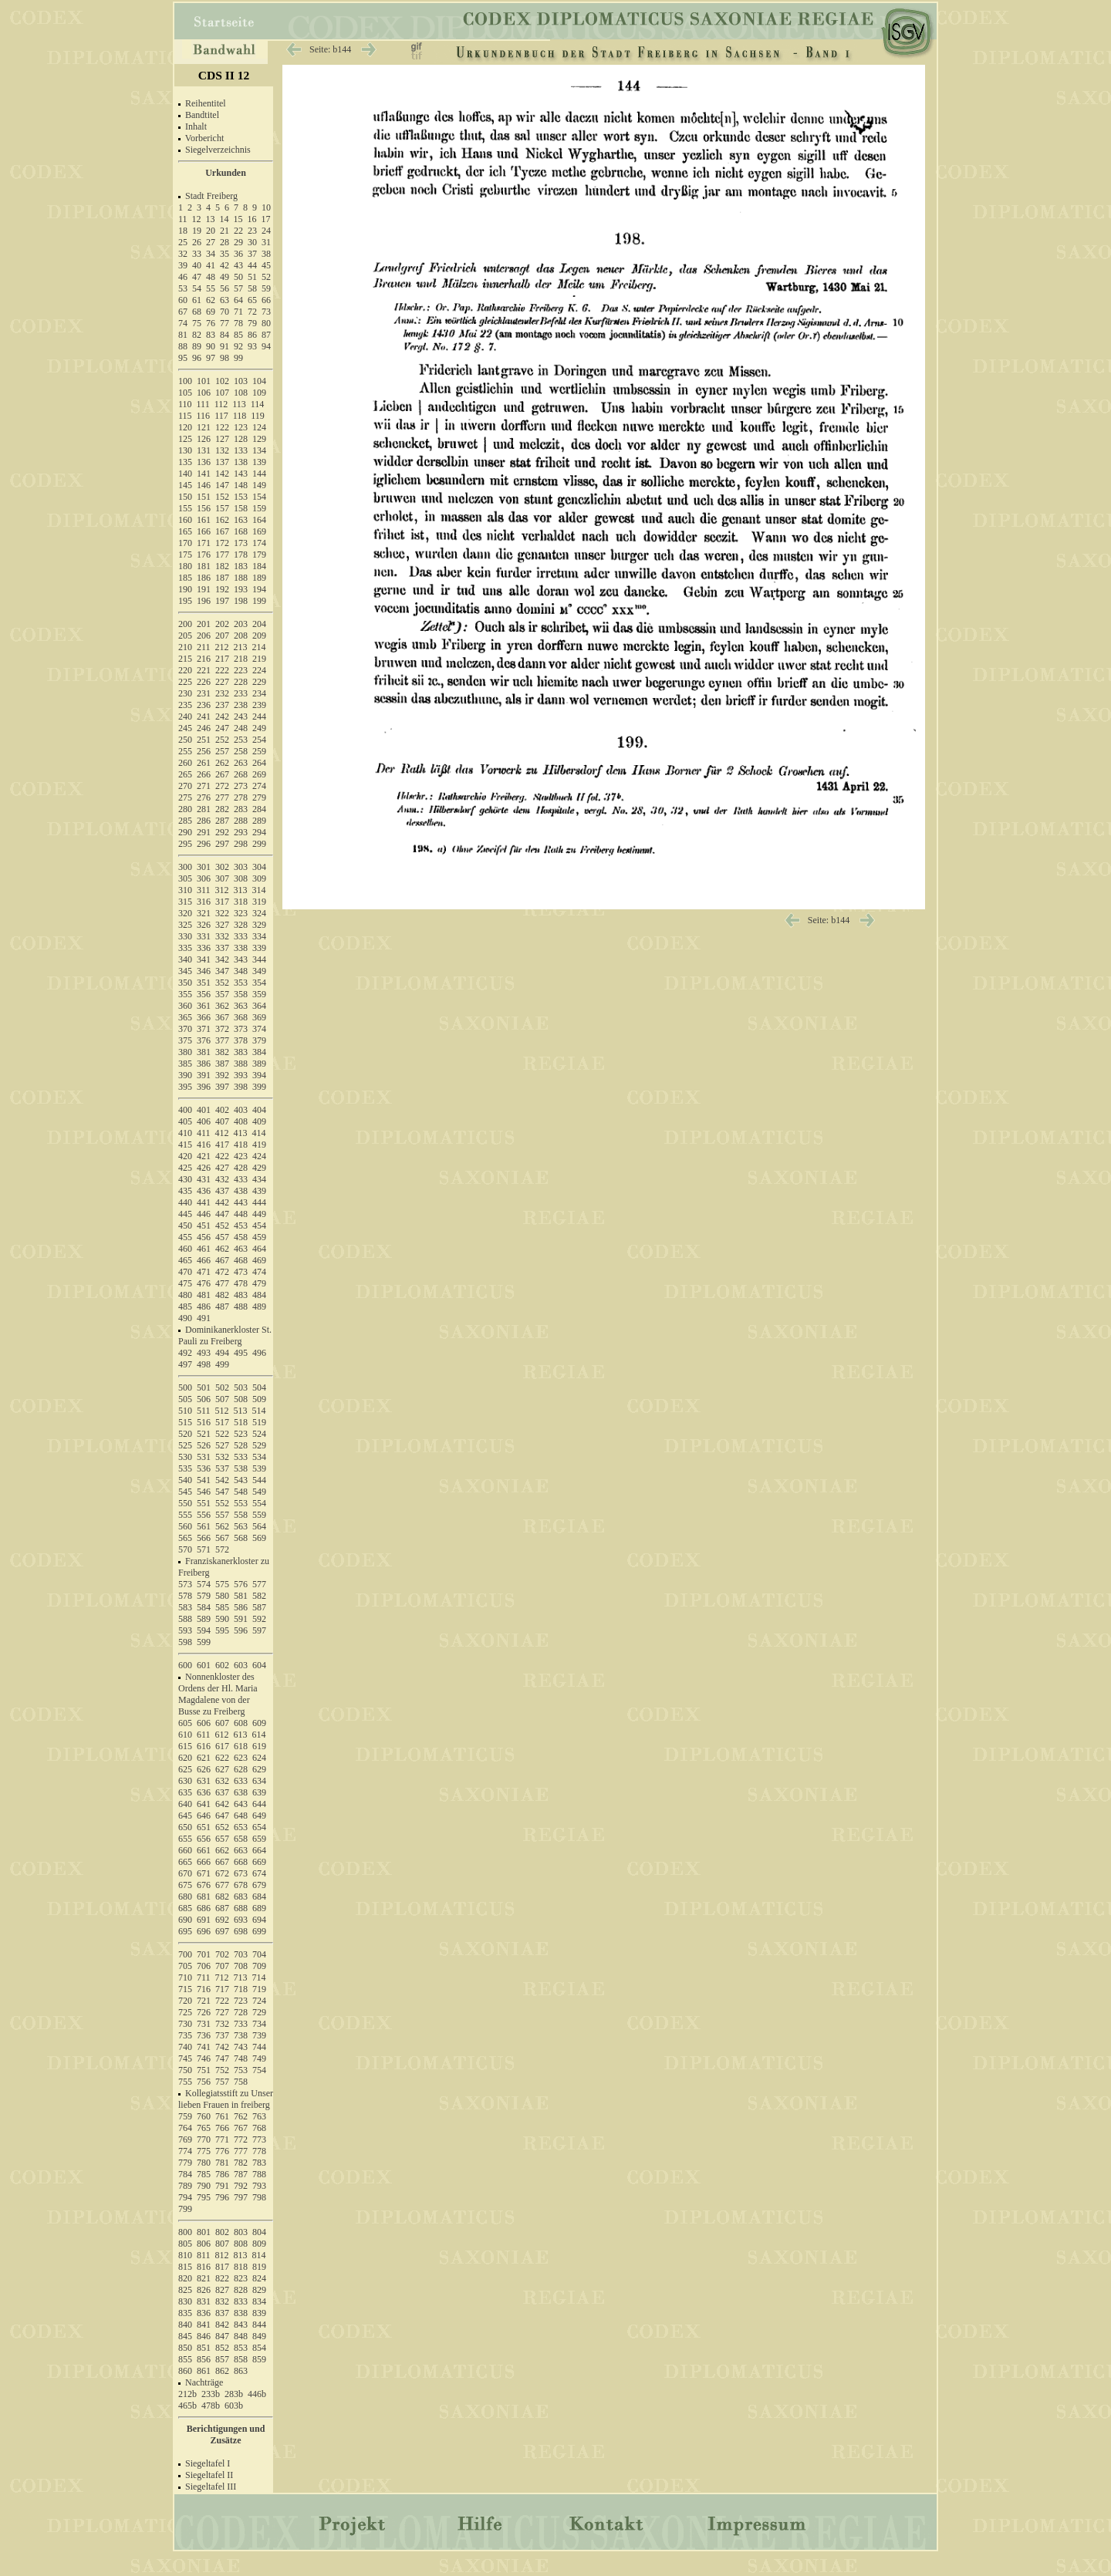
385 (185, 1063)
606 (204, 1723)
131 (204, 450)
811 (204, 2255)
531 (204, 1457)
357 (222, 994)
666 (204, 1861)
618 (241, 1746)
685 (185, 1908)
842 (222, 2324)
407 (222, 1121)
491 (204, 1318)
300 (185, 866)
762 (241, 2116)
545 (185, 1491)
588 (185, 1618)
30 (252, 242)
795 (204, 2197)
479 (259, 1283)
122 (222, 427)
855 (185, 2359)
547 (222, 1491)
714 (259, 1977)
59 (266, 288)
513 (241, 1410)
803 (241, 2232)
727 (222, 2012)
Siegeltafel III (210, 2486)
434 (259, 1179)
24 (266, 230)
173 (241, 543)
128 (241, 438)
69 (210, 311)
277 (222, 797)
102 (222, 381)
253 (241, 739)
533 (241, 1457)
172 (222, 543)
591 (241, 1618)
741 (204, 2047)
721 (204, 2000)
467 (222, 1260)
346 (204, 971)
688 (241, 1908)
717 (222, 1989)
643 (241, 1804)
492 (185, 1352)
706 (204, 1966)
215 (185, 658)
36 (238, 253)
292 (222, 832)
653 (241, 1827)
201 (204, 624)
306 (204, 878)
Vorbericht (204, 138)
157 (222, 508)
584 (204, 1607)
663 (241, 1850)
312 (222, 890)
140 (185, 473)
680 (185, 1896)
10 (266, 207)
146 (204, 485)
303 (241, 866)
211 (204, 647)
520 (185, 1433)
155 (185, 508)
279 (259, 797)
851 (204, 2347)
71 (238, 311)
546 (204, 1491)
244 (259, 716)
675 (185, 1885)
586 (241, 1607)
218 (241, 658)
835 (185, 2313)
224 (259, 670)
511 (204, 1410)
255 (185, 751)
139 (259, 462)
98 (224, 357)
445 (185, 1214)
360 (185, 1005)
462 (222, 1248)
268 (241, 774)
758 (241, 2081)
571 (204, 1549)
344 (259, 959)
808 (241, 2243)
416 (204, 1144)
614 (259, 1734)
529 (259, 1445)
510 (185, 1410)
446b (257, 2394)
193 (241, 589)
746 (204, 2058)
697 (222, 1931)
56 (224, 288)
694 (259, 1919)
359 (259, 994)
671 (204, 1873)
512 (222, 1410)
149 (259, 485)
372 (222, 1028)
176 (204, 554)
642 (222, 1804)
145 (185, 485)
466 (204, 1260)
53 (182, 288)
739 (259, 2035)
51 (252, 276)
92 (238, 346)
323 (241, 913)
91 (224, 346)
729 (259, 2012)
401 (204, 1109)
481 (204, 1295)
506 (204, 1399)
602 (222, 1665)
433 (241, 1179)
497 (185, 1364)
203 (241, 624)
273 (241, 786)
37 (252, 253)
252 (222, 739)
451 (204, 1225)
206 (204, 635)
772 (241, 2139)
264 (259, 762)
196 (204, 600)
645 (185, 1815)
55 (210, 288)
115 (185, 415)
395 (185, 1086)
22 (238, 230)
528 (241, 1445)
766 (222, 2128)
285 (185, 820)
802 (222, 2232)
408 (241, 1121)
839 (259, 2313)
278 (241, 797)
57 (238, 288)
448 (241, 1214)
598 (185, 1642)
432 (222, 1179)
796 (222, 2197)
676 (204, 1885)
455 (185, 1237)
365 (185, 1017)
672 (222, 1873)
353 (241, 982)
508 (241, 1399)
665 (185, 1861)
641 (204, 1804)
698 (241, 1931)
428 (241, 1167)
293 (241, 832)
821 (204, 2278)
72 (252, 311)
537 (222, 1468)
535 (185, 1468)
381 (204, 1052)
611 (204, 1734)
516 (204, 1422)
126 (204, 438)
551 (204, 1503)
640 (185, 1804)
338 (241, 947)
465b (187, 2405)
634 (259, 1780)
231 (204, 693)
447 (222, 1214)
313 (241, 890)
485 (185, 1306)
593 (185, 1630)
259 (259, 751)
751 (204, 2070)
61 (196, 300)
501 (204, 1387)
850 (185, 2347)
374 (259, 1028)
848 (241, 2336)
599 (204, 1642)
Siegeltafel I (207, 2463)
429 (259, 1167)
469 (259, 1260)
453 (241, 1225)
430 (185, 1179)
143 (241, 473)
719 (259, 1989)
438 (241, 1190)
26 (196, 242)
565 (185, 1537)
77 (224, 323)
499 (222, 1364)
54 (196, 288)
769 (185, 2139)
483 (241, 1295)
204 (259, 624)
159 (259, 508)
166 (204, 531)
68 (196, 311)
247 (222, 728)
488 (241, 1306)
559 (259, 1514)
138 (241, 462)
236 (204, 705)
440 (185, 1202)
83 (210, 334)
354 (259, 982)
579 (204, 1595)
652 (222, 1827)
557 (222, 1514)
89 (196, 346)
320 (185, 913)
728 (241, 2012)
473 (241, 1271)
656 (204, 1838)
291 (204, 832)
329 (259, 924)
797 (241, 2197)
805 (185, 2243)
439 (259, 1190)
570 (185, 1549)
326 (204, 924)
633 (241, 1780)
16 (252, 219)
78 (238, 323)
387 (222, 1063)
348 (241, 971)
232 (222, 693)
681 (204, 1896)
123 (241, 427)
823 (241, 2278)
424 (259, 1156)
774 (185, 2151)
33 (196, 253)
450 (185, 1225)
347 (222, 971)
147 (222, 485)
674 (259, 1873)
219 (259, 658)
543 (241, 1480)
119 (258, 415)
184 (259, 566)
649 (259, 1815)
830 (185, 2301)
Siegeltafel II (209, 2475)
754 (259, 2070)
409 (259, 1121)
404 (259, 1109)
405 (185, 1121)
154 (259, 496)
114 (258, 404)
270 (185, 786)
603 (241, 1665)
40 (196, 265)
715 (185, 1989)
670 (185, 1873)
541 (204, 1480)
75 (196, 323)
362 (222, 1005)
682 (222, 1896)
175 (185, 554)
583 (185, 1607)
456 (204, 1237)
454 (259, 1225)
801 (204, 2232)
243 (241, 716)
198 (241, 600)
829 (259, 2289)
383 (241, 1052)
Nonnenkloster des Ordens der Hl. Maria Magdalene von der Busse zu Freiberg (218, 1694)
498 (204, 1364)
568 (241, 1537)
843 (241, 2324)
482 (222, 1295)
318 (241, 901)
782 (241, 2162)
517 (222, 1422)
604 (259, 1665)
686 (204, 1908)
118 (240, 415)
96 (196, 357)
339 (259, 947)
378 (241, 1040)
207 (222, 635)
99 (238, 357)
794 (185, 2197)
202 (222, 624)
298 (241, 843)
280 (185, 809)
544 (259, 1480)
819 (259, 2266)
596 (241, 1630)
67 (182, 311)
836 (204, 2313)
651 (204, 1827)
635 (185, 1792)
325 (185, 924)
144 (259, 473)
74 (182, 323)
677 (222, 1885)
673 (241, 1873)
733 (241, 2023)
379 (259, 1040)
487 (222, 1306)
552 (222, 1503)
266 (204, 774)
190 (185, 589)
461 (204, 1248)
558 (241, 1514)
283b (234, 2394)
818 (241, 2266)
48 (210, 276)
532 (222, 1457)
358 (241, 994)
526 (204, 1445)
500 (185, 1387)
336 (204, 947)
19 (196, 230)
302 (222, 866)
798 (259, 2197)
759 (185, 2116)
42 (224, 265)
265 (185, 774)
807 (222, 2243)
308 (241, 878)
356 (204, 994)
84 (224, 334)
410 (185, 1133)
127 (222, 438)
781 (222, 2162)
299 (259, 843)
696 (204, 1931)
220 (185, 670)
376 (204, 1040)
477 (222, 1283)
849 (259, 2336)
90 (210, 346)
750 (185, 2070)
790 (204, 2185)
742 (222, 2047)
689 (259, 1908)
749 (259, 2058)
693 (241, 1919)
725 (185, 2012)
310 (185, 890)
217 (222, 658)
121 (204, 427)
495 (241, 1352)
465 (185, 1260)
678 (241, 1885)
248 (241, 728)
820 (185, 2278)
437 (222, 1190)
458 (241, 1237)
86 (252, 334)
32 (182, 253)
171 (204, 543)
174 (259, 543)
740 (185, 2047)
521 (204, 1433)
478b (210, 2405)
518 (241, 1422)
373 (241, 1028)
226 (204, 681)
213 (241, 647)
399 (259, 1086)
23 (252, 230)
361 (204, 1005)
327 (222, 924)
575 (222, 1584)
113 (239, 404)
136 (204, 462)
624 (259, 1757)
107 (222, 392)
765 (204, 2128)
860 (185, 2370)
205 (185, 635)
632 (222, 1780)
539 (259, 1468)
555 (185, 1514)
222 (222, 670)
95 (182, 357)
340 (185, 959)
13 (210, 219)
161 (204, 519)
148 (241, 485)
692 (222, 1919)
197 (222, 600)
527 (222, 1445)
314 (259, 890)
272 (222, 786)
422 (222, 1156)
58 (252, 288)
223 (241, 670)
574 (204, 1584)
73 (266, 311)
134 (259, 450)
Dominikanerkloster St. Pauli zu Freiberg (225, 1335)
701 (204, 1954)
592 (259, 1618)
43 (238, 265)
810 (185, 2255)
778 (259, 2151)
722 (222, 2000)
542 (222, 1480)
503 (241, 1387)
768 (259, 2128)
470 (185, 1271)
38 (266, 253)
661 (204, 1850)
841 (204, 2324)
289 (259, 820)
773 (259, 2139)
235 (185, 705)
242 (222, 716)
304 (259, 866)
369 (259, 1017)
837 (222, 2313)
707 (222, 1966)
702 (222, 1954)
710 (185, 1977)
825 (185, 2289)
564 (259, 1526)
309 (259, 878)
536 (204, 1468)
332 (222, 936)
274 (259, 786)
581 (241, 1595)
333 (241, 936)
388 (241, 1063)
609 (259, 1723)
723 (241, 2000)
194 (259, 589)
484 (259, 1295)
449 (259, 1214)
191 (204, 589)
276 (204, 797)
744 (259, 2047)
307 (222, 878)
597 (259, 1630)
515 (185, 1422)
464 (259, 1248)
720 (185, 2000)
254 (259, 739)
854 (259, 2347)
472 (222, 1271)
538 (241, 1468)
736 (204, 2035)
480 (185, 1295)
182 (222, 566)
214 (259, 647)
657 (222, 1838)
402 (222, 1109)
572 (222, 1549)
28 (224, 242)
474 (259, 1271)
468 (241, 1260)
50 (238, 276)
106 (204, 392)
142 (222, 473)
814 (259, 2255)
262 (222, 762)
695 (185, 1931)
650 (185, 1827)
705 (185, 1966)
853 (241, 2347)
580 (222, 1595)
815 (185, 2266)
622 (222, 1757)
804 (259, 2232)
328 (241, 924)
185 (185, 577)
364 (259, 1005)
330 (185, 936)
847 (222, 2336)
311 (204, 890)
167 (222, 531)
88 (182, 346)
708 (241, 1966)
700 (185, 1954)
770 (204, 2139)
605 (185, 1723)
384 (259, 1052)
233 (241, 693)
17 (266, 219)
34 (210, 253)
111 (203, 404)
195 (185, 600)
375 (185, 1040)
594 (204, 1630)
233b (210, 2394)
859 (259, 2359)
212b (187, 2394)
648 (241, 1815)
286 (204, 820)
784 (185, 2174)
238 (241, 705)
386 (204, 1063)
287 (222, 820)
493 (204, 1352)
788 (259, 2174)
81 (182, 334)
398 (241, 1086)
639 (259, 1792)
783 (259, 2162)
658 (241, 1838)
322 (222, 913)
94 (266, 346)
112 (221, 404)
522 (222, 1433)
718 (241, 1989)
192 (222, 589)
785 (204, 2174)
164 (259, 519)
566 (204, 1537)
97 (210, 357)
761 (222, 2116)
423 (241, 1156)
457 (222, 1237)
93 (252, 346)
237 (222, 705)
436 (204, 1190)
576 (241, 1584)
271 (204, 786)
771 (222, 2139)
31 (266, 242)
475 (185, 1283)
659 (259, 1838)
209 (259, 635)
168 (241, 531)
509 (259, 1399)
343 (241, 959)
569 (259, 1537)
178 (241, 554)
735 (185, 2035)
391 (204, 1075)
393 (241, 1075)
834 (259, 2301)
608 (241, 1723)
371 (204, 1028)
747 (222, 2058)
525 (185, 1445)
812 (222, 2255)
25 (182, 242)
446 (204, 1214)
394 (259, 1075)
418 (241, 1144)
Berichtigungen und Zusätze (226, 2434)
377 (222, 1040)
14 (224, 219)
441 (204, 1202)
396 (204, 1086)
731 (204, 2023)
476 (204, 1283)
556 (204, 1514)
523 (241, 1433)
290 (185, 832)
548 (241, 1491)
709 (259, 1966)
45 (266, 265)
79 (252, 323)
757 (222, 2081)
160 (185, 519)
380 (185, 1052)
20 (210, 230)
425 (185, 1167)
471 (204, 1271)
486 (204, 1306)
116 (204, 415)
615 (185, 1746)
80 (266, 323)
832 (222, 2301)
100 (185, 381)
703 (241, 1954)
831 (204, 2301)
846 (204, 2336)
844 (259, 2324)
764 (185, 2128)
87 (266, 334)
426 (204, 1167)
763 (259, 2116)
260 (185, 762)
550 (185, 1503)
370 (185, 1028)
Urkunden (225, 172)
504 (259, 1387)
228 (241, 681)
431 (204, 1179)
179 (259, 554)
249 (259, 728)
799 (185, 2208)
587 (259, 1607)
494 (222, 1352)
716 (204, 1989)
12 (196, 219)
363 (241, 1005)
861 (204, 2370)
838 (241, 2313)
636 (204, 1792)
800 (185, 2232)
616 (204, 1746)
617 (222, 1746)
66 (266, 300)
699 (259, 1931)
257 (222, 751)
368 (241, 1017)
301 (204, 866)
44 (252, 265)
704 (259, 1954)
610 (185, 1734)
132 (222, 450)
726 (204, 2012)
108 (241, 392)
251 (204, 739)
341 (204, 959)
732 (222, 2023)
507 (222, 1399)
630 (185, 1780)
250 (185, 739)
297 (222, 843)
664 (259, 1850)
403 (241, 1109)
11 (182, 219)
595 (222, 1630)
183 (241, 566)
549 (259, 1491)
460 (185, 1248)
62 (210, 300)
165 (185, 531)
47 (196, 276)
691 (204, 1919)
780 (204, 2162)
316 (204, 901)
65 (252, 300)
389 (259, 1063)
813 (241, 2255)
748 (241, 2058)
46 (182, 276)
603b (234, 2405)
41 (210, 265)
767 (241, 2128)
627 (222, 1769)
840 (185, 2324)
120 (185, 427)
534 (259, 1457)
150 (185, 496)
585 (222, 1607)
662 (222, 1850)
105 (185, 392)
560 (185, 1526)
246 (204, 728)
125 (185, 438)
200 (185, 624)
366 (204, 1017)
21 (224, 230)
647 (222, 1815)
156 (204, 508)
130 (185, 450)
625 (185, 1769)
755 (185, 2081)
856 (204, 2359)
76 (210, 323)
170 (185, 543)
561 (204, 1526)
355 (185, 994)
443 (241, 1202)
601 (204, 1665)
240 (185, 716)
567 (222, 1537)
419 (259, 1144)
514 (259, 1410)
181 (204, 566)
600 (185, 1665)
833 (241, 2301)
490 (185, 1318)
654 (259, 1827)
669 (259, 1861)
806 (204, 2243)
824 (259, 2278)
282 (222, 809)
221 (204, 670)
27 (210, 242)
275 (185, 797)
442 (222, 1202)
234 (259, 693)
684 (259, 1896)
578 (185, 1595)
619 (259, 1746)
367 (222, 1017)
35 (224, 253)
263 (241, 762)
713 (241, 1977)
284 (259, 809)
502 (222, 1387)
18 (182, 230)
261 (204, 762)
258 (241, 751)
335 (185, 947)
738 (241, 2035)
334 (259, 936)
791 (222, 2185)
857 (222, 2359)
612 (222, 1734)
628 (241, 1769)
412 (222, 1133)
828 (241, 2289)
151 (204, 496)
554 (259, 1503)
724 (259, 2000)
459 (259, 1237)
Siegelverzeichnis (218, 149)
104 (259, 381)
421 (204, 1156)
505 (185, 1399)
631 (204, 1780)
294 (259, 832)
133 (241, 450)
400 (185, 1109)
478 (241, 1283)
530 (185, 1457)
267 (222, 774)
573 (185, 1584)
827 (222, 2289)
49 (224, 276)
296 (204, 843)
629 (259, 1769)
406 (204, 1121)
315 (185, 901)
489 (259, 1306)
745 (185, 2058)
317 (222, 901)
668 (241, 1861)
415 (185, 1144)
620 (185, 1757)
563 (241, 1526)
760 (204, 2116)
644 (259, 1804)
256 (204, 751)
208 (241, 635)
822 (222, 2278)
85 (238, 334)
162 (222, 519)
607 (222, 1723)
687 (222, 1908)
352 (222, 982)
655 (185, 1838)
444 (259, 1202)
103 (241, 381)
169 (259, 531)
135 (185, 462)
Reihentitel (205, 103)
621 (204, 1757)
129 (259, 438)
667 (222, 1861)
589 (204, 1618)
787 (241, 2174)
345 (185, 971)
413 (241, 1133)
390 (185, 1075)
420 (185, 1156)
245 (185, 728)
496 (259, 1352)
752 (222, 2070)
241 (204, 716)
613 (241, 1734)
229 (259, 681)
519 (259, 1422)
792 (241, 2185)
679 (259, 1885)
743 (241, 2047)
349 (259, 971)
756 (204, 2081)
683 (241, 1896)
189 (259, 577)
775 (204, 2151)
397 (222, 1086)
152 (222, 496)
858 (241, 2359)
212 (222, 647)
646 (204, 1815)
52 (266, 276)
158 (241, 508)
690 (185, 1919)
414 (259, 1133)
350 (185, 982)
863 (241, 2370)
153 (241, 496)
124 (259, 427)
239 (259, 705)
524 (259, 1433)
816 (204, 2266)
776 (222, 2151)
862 (222, 2370)
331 (204, 936)
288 (241, 820)
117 (221, 415)
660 (185, 1850)
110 (185, 404)
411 (204, 1133)
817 (222, 2266)
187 (222, 577)
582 (259, 1595)
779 (185, 2162)
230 (185, 693)
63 (224, 300)
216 (204, 658)
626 (204, 1769)
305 (185, 878)
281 (204, 809)
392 (222, 1075)
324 (259, 913)
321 (204, 913)
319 (259, 901)
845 (185, 2336)
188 (241, 577)
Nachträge (204, 2382)
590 (222, 1618)
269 (259, 774)
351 (204, 982)
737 (222, 2035)
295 (185, 843)
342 (222, 959)
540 (185, 1480)
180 (185, 566)
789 (185, 2185)
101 (204, 381)
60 (182, 300)
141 (204, 473)
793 (259, 2185)
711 (204, 1977)
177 (222, 554)
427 (222, 1167)
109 (259, 392)
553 (241, 1503)
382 (222, 1052)
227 (222, 681)
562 (222, 1526)
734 (259, 2023)
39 (182, 265)
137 (222, 462)
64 (238, 300)
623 (241, 1757)
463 (241, 1248)
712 (222, 1977)
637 (222, 1792)
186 (204, 577)
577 (259, 1584)
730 (185, 2023)
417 (222, 1144)
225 (185, 681)
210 (185, 647)
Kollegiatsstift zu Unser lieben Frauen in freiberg (225, 2099)
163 (241, 519)
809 (259, 2243)
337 (222, 947)
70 (224, 311)
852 (222, 2347)
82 (196, 334)
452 (222, 1225)
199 (259, 600)
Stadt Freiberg (211, 196)
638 (241, 1792)
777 (241, 2151)
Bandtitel (202, 115)
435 (185, 1190)
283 (241, 809)
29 (238, 242)
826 (204, 2289)
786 (222, 2174)
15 (238, 219)
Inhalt (196, 126)
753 (241, 2070)
